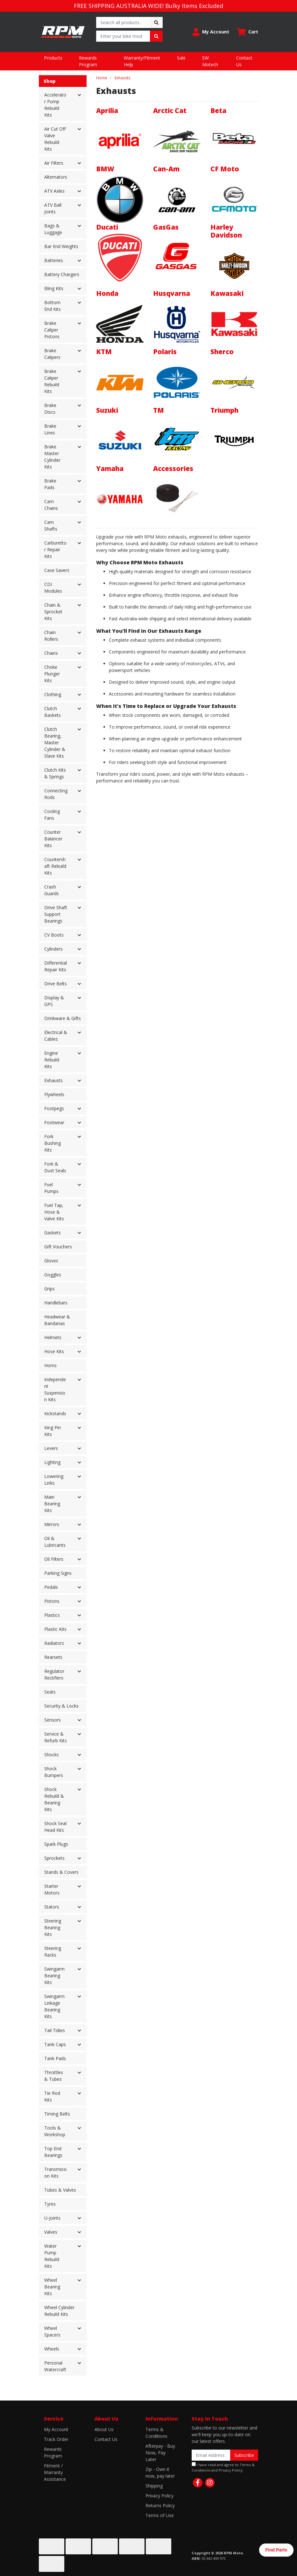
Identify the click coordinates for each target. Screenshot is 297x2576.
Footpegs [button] (54, 1108)
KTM (104, 351)
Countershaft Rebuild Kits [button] (55, 866)
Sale (181, 58)
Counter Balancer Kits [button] (53, 838)
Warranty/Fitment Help (142, 61)
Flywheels (54, 1094)
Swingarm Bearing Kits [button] (54, 1975)
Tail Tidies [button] (54, 2030)
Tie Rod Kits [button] (52, 2096)
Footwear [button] (54, 1122)
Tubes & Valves (60, 2190)
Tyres (50, 2204)
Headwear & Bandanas (57, 1320)
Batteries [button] (53, 260)
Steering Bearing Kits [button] (52, 1927)
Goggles (52, 1275)
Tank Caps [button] (55, 2044)
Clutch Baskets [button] (52, 711)
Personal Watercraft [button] (55, 2366)
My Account (56, 2429)
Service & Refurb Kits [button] (55, 1737)
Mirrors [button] (51, 1524)
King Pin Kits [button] (52, 1430)
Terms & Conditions (156, 2432)
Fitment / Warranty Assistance (55, 2472)
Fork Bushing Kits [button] (52, 1143)
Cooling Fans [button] (52, 814)
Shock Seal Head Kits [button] (55, 1826)
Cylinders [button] (53, 949)
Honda (107, 293)
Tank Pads (55, 2058)
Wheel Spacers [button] (52, 2331)
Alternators (55, 177)
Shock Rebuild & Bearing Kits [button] (54, 1799)
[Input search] (123, 22)
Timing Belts (57, 2114)
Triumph (224, 410)
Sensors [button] (52, 1720)
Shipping (154, 2486)
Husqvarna (171, 293)
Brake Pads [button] (50, 484)
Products (53, 58)
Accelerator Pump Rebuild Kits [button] (55, 105)
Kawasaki (227, 293)
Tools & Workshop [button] (54, 2131)
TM (158, 410)
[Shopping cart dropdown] (247, 32)
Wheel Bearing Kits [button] (52, 2286)
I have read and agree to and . (223, 2467)
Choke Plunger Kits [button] (52, 673)
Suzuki (107, 410)
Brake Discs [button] (50, 408)
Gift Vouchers (58, 1247)
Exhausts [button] (53, 1080)
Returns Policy (160, 2505)
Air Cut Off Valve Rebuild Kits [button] (55, 139)
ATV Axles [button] (54, 191)
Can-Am (166, 168)
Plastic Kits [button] (55, 1629)
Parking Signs (58, 1573)
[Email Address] (211, 2455)
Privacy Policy (159, 2496)
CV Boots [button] (54, 935)
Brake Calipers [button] (52, 353)
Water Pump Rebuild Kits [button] (51, 2256)
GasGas (166, 227)
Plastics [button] (52, 1615)
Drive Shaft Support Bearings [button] (55, 914)
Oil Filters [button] (53, 1559)
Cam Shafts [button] (50, 525)
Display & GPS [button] (54, 1001)
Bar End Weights (61, 246)
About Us (104, 2429)
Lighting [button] (52, 1462)
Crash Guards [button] (51, 890)
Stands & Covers (61, 1872)
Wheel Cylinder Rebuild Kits (59, 2310)
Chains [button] (51, 653)
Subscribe (244, 2455)
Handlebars (55, 1303)
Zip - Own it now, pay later (160, 2472)
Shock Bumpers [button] (53, 1772)
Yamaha (110, 468)
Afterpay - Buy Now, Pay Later (160, 2452)
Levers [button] (51, 1448)
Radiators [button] (54, 1643)
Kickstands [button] (55, 1413)
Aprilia (107, 110)
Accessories (173, 468)
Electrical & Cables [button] (55, 1035)
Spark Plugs (56, 1844)
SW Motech (210, 61)
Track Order (56, 2439)
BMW (105, 168)
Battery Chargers (61, 274)
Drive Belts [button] (55, 984)
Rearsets (53, 1657)
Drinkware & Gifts (62, 1018)
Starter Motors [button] (52, 1889)
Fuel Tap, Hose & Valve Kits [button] (54, 1212)
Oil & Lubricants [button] (55, 1541)
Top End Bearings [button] (53, 2151)
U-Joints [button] (52, 2218)
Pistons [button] (52, 1601)
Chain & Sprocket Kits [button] (53, 611)
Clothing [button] (52, 694)
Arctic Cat (170, 110)
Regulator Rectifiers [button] (54, 1674)
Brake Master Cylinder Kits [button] (52, 457)
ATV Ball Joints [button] (52, 208)
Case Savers (56, 570)
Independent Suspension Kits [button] (55, 1389)
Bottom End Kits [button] (52, 305)
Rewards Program (88, 61)
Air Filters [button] (53, 163)
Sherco (222, 351)
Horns (50, 1365)
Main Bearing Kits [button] (52, 1503)
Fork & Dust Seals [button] (55, 1167)
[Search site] (156, 22)
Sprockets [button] (54, 1858)
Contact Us (244, 61)
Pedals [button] (51, 1587)
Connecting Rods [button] (55, 794)
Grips (49, 1289)
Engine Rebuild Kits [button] (51, 1059)
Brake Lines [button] (50, 429)
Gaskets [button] (52, 1233)
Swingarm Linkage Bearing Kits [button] (54, 2006)
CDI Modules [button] (53, 587)
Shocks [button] (51, 1755)
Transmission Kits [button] (55, 2172)
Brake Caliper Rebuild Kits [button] (51, 381)
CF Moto (224, 168)
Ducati (107, 227)
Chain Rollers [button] (51, 635)
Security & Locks (61, 1706)
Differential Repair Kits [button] (55, 966)
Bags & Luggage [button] (53, 229)
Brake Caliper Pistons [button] (52, 329)
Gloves (51, 1261)
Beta (218, 110)
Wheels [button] (51, 2349)
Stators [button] (51, 1907)
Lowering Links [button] (53, 1479)
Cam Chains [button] (51, 504)
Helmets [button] (52, 1337)
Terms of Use (159, 2515)
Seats (50, 1692)
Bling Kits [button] (53, 288)
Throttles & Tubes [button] (53, 2075)
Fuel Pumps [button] (51, 1187)
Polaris (165, 351)
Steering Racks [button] (52, 1951)
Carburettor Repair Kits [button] (55, 549)
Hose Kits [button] (54, 1351)
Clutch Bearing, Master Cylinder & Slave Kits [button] (54, 742)
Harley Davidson (226, 231)
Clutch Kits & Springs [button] (55, 773)
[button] (211, 32)
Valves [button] (50, 2232)
